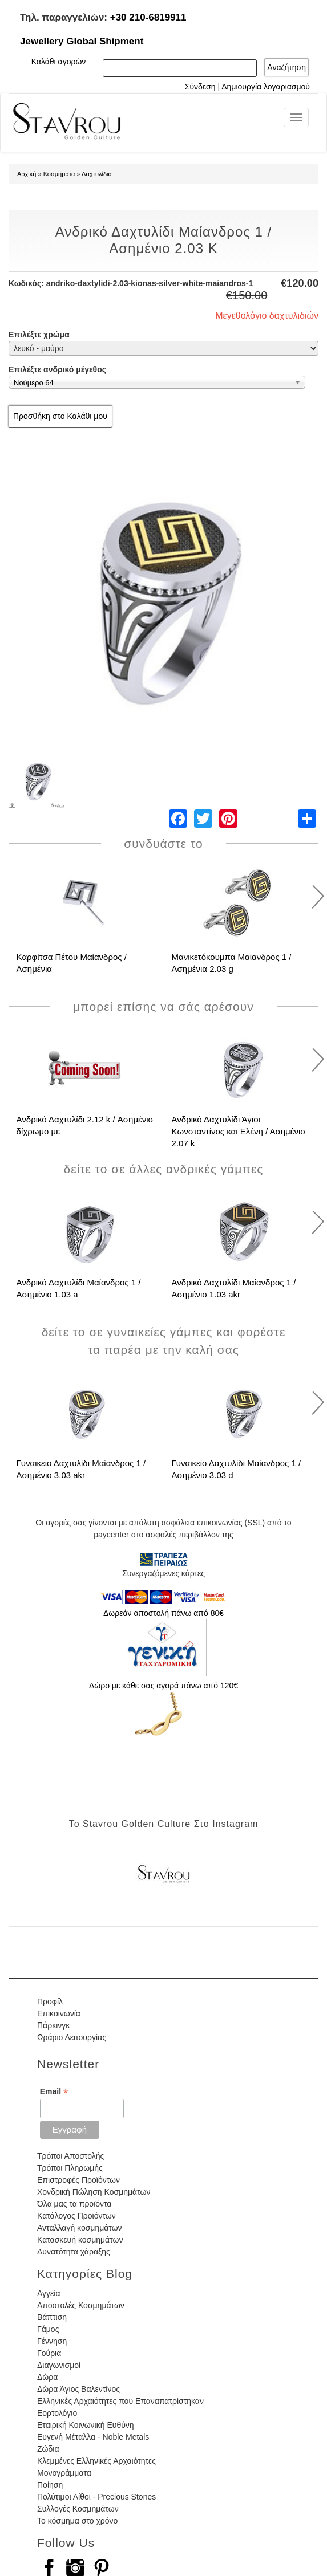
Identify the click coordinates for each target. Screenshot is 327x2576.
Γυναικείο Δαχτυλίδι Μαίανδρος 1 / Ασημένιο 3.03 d (236, 1469)
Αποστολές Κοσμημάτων (80, 2305)
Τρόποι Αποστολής (70, 2155)
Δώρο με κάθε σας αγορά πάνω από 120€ (163, 1685)
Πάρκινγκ (53, 2025)
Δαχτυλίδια (97, 173)
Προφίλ (50, 2001)
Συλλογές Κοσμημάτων (78, 2508)
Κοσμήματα (59, 173)
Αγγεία (48, 2293)
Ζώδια (48, 2448)
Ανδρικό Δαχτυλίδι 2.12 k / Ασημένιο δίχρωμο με (85, 1125)
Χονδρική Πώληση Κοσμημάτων (93, 2191)
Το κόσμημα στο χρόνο (77, 2520)
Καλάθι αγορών (58, 61)
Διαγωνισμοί (58, 2365)
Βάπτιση (52, 2317)
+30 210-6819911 (148, 17)
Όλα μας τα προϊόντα (74, 2203)
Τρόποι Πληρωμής (70, 2167)
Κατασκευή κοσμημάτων (80, 2239)
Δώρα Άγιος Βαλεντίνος (78, 2389)
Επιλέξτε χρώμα (39, 334)
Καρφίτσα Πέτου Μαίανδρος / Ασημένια (72, 963)
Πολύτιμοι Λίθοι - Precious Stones (96, 2496)
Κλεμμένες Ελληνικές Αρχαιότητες (96, 2460)
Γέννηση (52, 2341)
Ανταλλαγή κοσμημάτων (79, 2227)
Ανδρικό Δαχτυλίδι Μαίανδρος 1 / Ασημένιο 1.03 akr (234, 1288)
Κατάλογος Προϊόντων (76, 2215)
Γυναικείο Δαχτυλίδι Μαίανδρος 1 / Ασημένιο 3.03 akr (81, 1469)
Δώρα (47, 2377)
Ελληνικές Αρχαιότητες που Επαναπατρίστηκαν (120, 2401)
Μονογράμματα (64, 2472)
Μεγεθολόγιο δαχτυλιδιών (266, 315)
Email (54, 2091)
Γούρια (49, 2353)
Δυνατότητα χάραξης (73, 2251)
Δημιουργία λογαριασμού (265, 86)
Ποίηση (50, 2484)
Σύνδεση (200, 86)
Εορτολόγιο (57, 2413)
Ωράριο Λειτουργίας (71, 2037)
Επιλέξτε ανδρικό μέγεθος (57, 369)
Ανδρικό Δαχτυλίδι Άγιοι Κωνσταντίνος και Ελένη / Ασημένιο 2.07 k (238, 1131)
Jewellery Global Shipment (81, 41)
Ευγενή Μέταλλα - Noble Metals (93, 2436)
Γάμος (48, 2329)
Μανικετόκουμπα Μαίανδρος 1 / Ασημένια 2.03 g (232, 963)
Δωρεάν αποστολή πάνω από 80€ (163, 1613)
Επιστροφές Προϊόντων (78, 2179)
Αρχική (26, 173)
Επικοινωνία (58, 2013)
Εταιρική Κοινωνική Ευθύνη (85, 2425)
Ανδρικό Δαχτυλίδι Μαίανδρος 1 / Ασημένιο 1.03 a (79, 1288)
